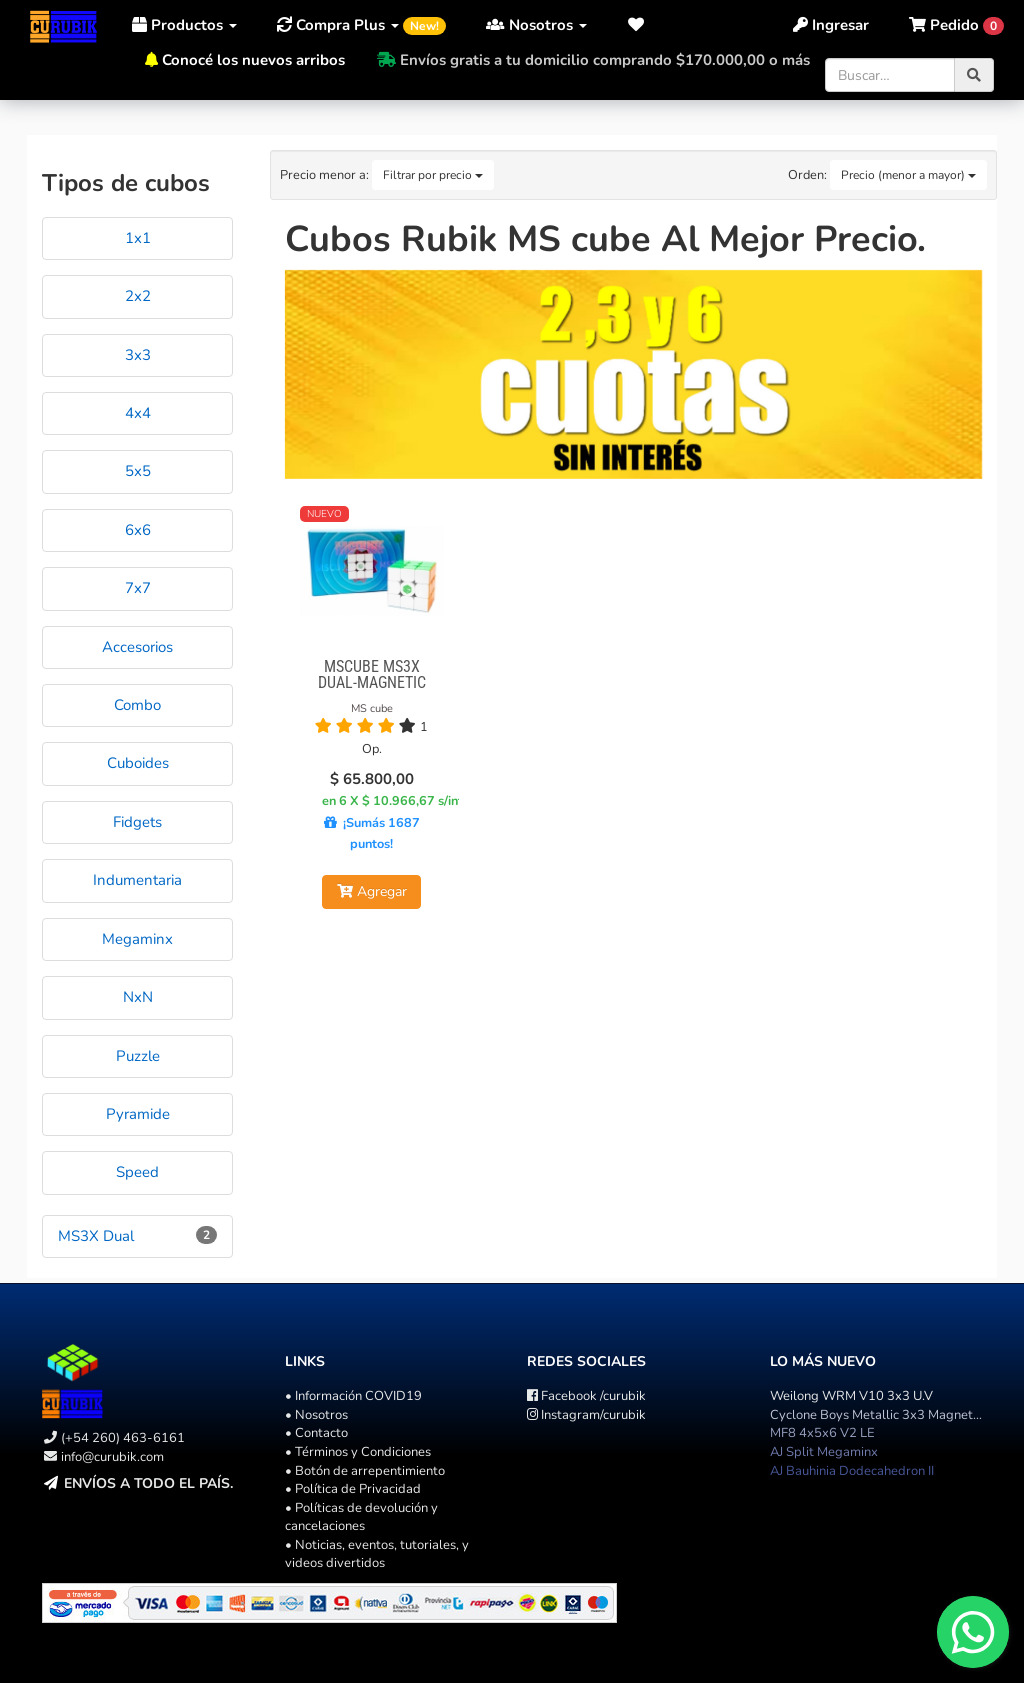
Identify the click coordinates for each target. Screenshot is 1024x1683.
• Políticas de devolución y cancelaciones (361, 1517)
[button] (636, 25)
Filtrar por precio (433, 175)
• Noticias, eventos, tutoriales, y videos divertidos (377, 1554)
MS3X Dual (96, 1236)
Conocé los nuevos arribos (253, 60)
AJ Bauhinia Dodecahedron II (852, 1471)
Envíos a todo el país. (148, 1483)
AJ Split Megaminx (824, 1452)
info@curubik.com (112, 1457)
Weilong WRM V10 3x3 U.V (851, 1396)
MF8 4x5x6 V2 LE (822, 1433)
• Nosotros (316, 1415)
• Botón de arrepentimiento (365, 1471)
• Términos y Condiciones (358, 1452)
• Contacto (316, 1433)
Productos (184, 25)
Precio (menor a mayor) (908, 175)
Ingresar (831, 25)
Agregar (372, 891)
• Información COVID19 (353, 1396)
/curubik (586, 1396)
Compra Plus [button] (361, 25)
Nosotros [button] (536, 25)
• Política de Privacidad (353, 1489)
